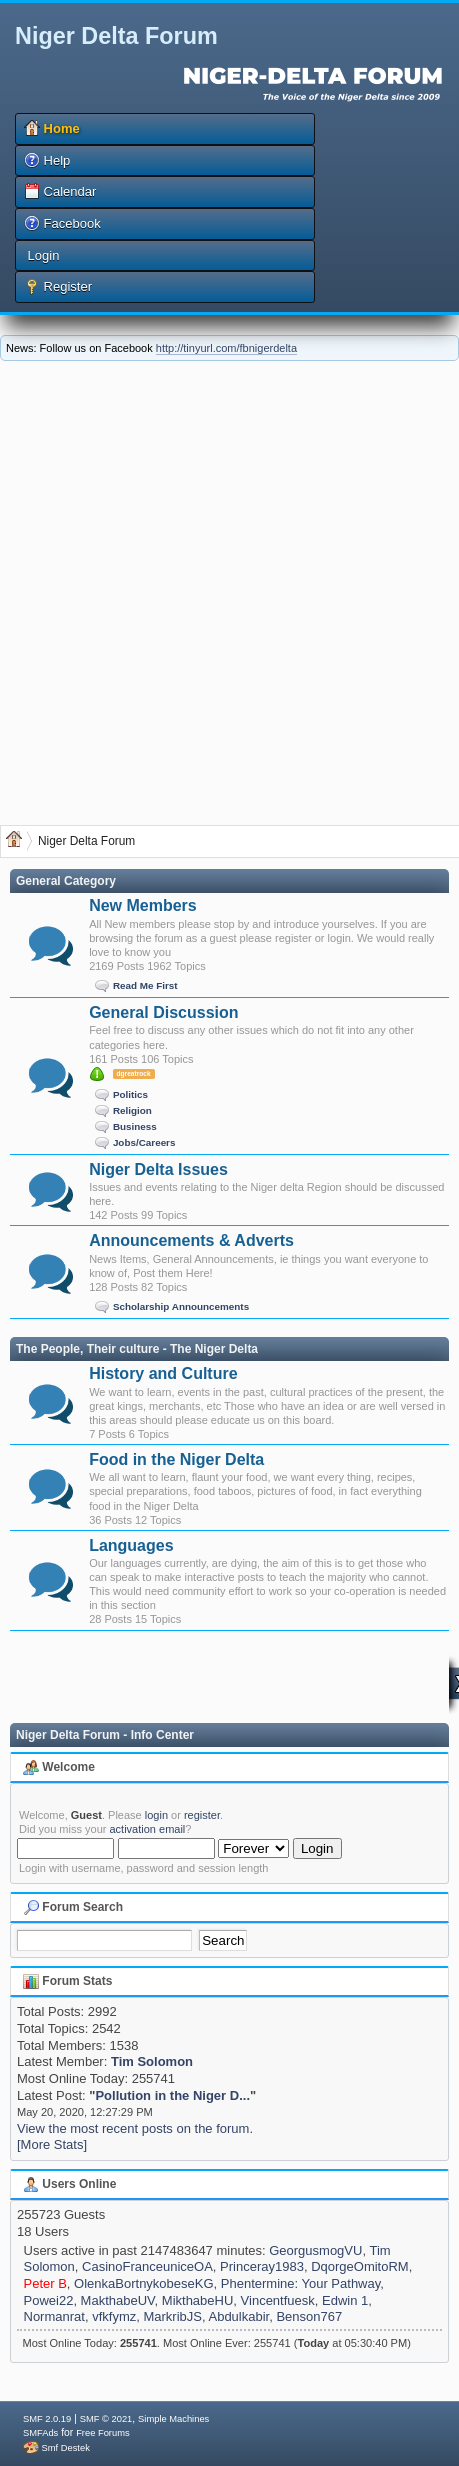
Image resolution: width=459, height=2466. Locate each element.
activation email (147, 1829)
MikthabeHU (198, 2300)
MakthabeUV (118, 2300)
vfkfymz (114, 2316)
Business (135, 1125)
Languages (131, 1545)
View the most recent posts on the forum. (135, 2128)
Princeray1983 (262, 2266)
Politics (130, 1093)
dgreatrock (134, 1073)
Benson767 (309, 2316)
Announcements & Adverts (191, 1240)
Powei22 (49, 2300)
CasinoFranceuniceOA (147, 2266)
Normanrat (54, 2316)
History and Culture (163, 1373)
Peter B (45, 2283)
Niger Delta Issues (158, 1169)
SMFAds (40, 2433)
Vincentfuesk (278, 2300)
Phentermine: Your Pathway (300, 2283)
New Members (143, 905)
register (202, 1815)
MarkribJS (172, 2316)
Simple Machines (173, 2419)
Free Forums (102, 2433)
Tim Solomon (152, 2061)
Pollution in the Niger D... (172, 2095)
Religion (132, 1109)
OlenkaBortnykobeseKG (143, 2283)
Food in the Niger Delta (176, 1459)
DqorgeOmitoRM (360, 2266)
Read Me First (145, 985)
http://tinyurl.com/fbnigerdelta (226, 348)
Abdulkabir (238, 2316)
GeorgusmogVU (315, 2250)
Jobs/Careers (144, 1141)
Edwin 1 (345, 2300)
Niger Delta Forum (116, 36)
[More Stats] (52, 2144)
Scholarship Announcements (181, 1306)
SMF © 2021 (106, 2419)
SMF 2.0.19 (47, 2419)
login (156, 1815)
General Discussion (163, 1012)
